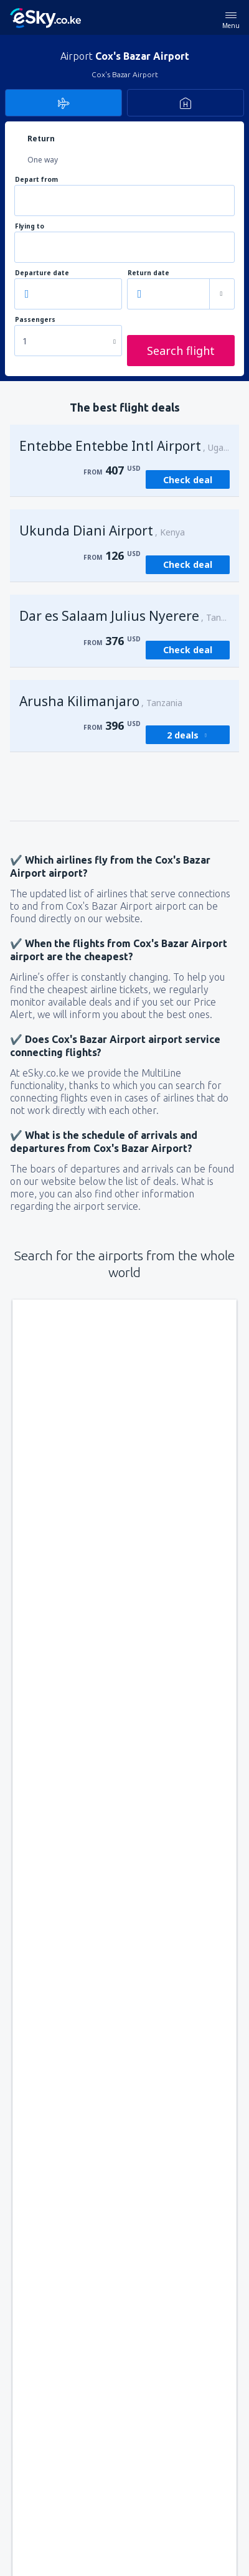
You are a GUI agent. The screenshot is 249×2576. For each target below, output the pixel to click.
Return (41, 138)
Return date (148, 273)
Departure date (42, 273)
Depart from (36, 180)
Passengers (35, 320)
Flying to (29, 226)
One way (42, 159)
